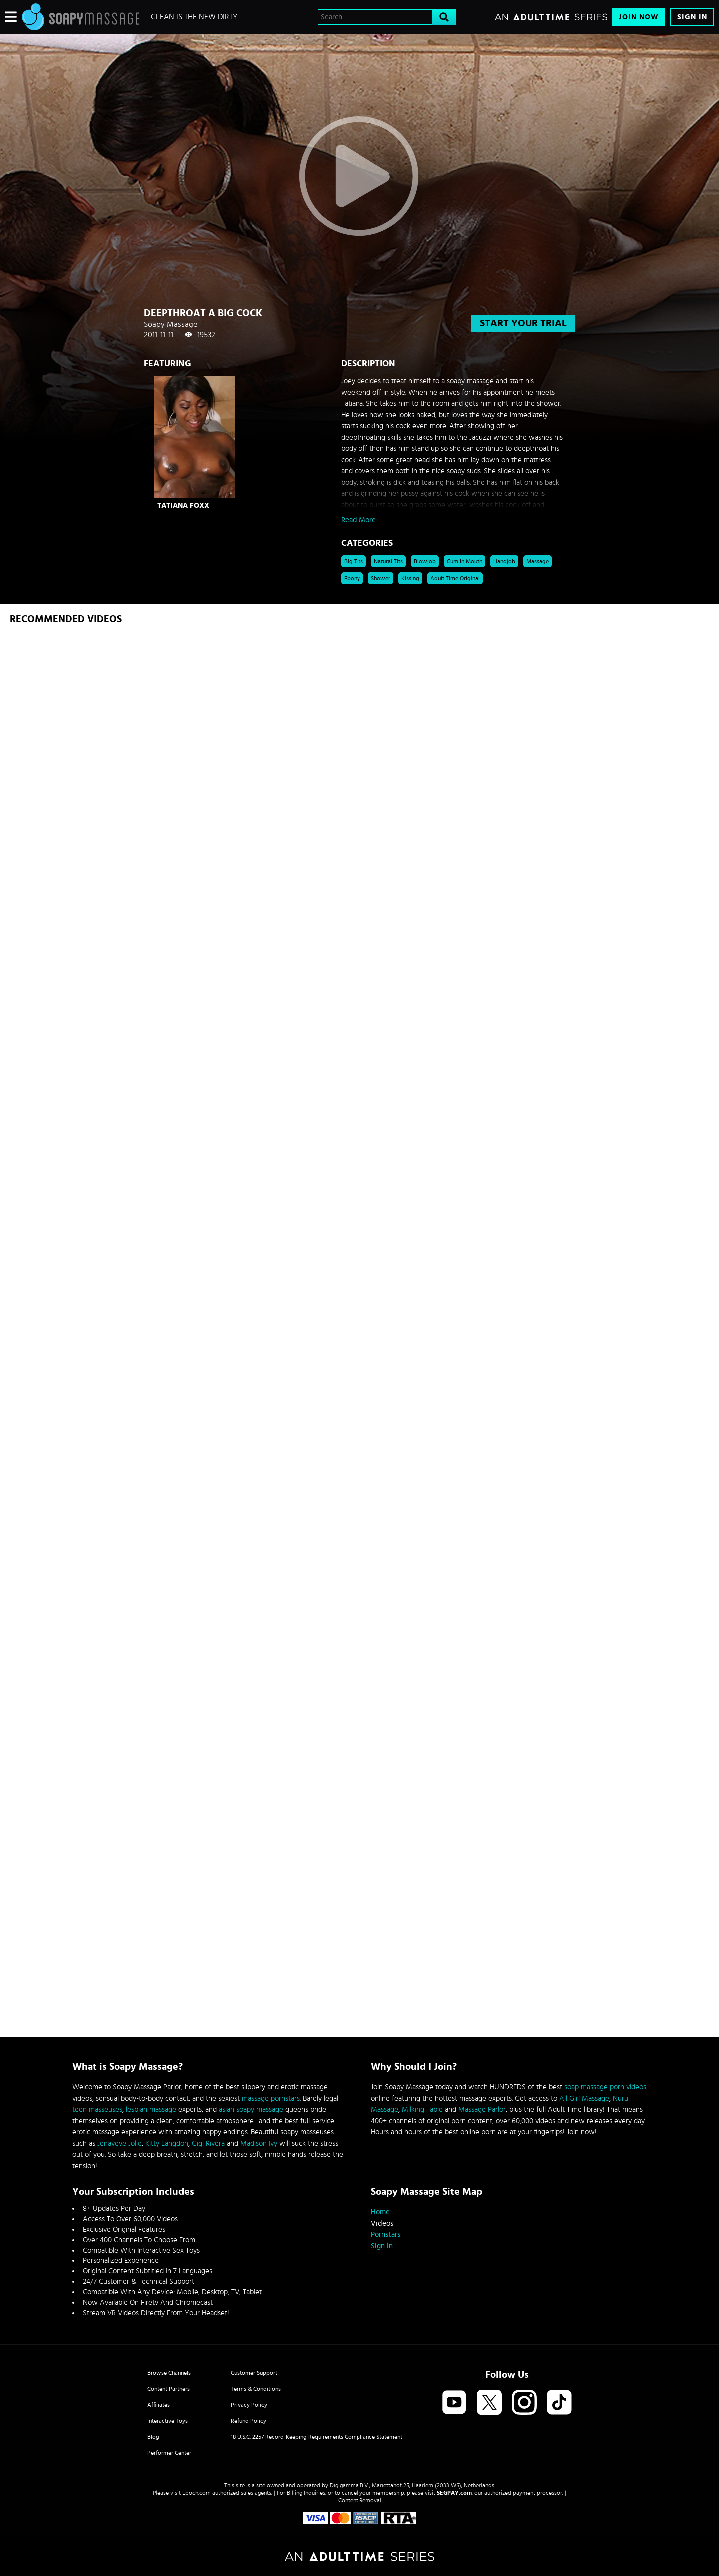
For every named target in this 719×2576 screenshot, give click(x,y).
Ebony (352, 578)
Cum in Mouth (464, 561)
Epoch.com (196, 2493)
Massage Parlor (482, 2109)
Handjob (504, 561)
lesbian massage (151, 2109)
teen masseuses (97, 2109)
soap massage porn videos (605, 2087)
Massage (537, 561)
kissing (410, 578)
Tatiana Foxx (183, 505)
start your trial (523, 323)
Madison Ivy (258, 2143)
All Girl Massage (584, 2098)
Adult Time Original (455, 578)
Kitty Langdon (166, 2143)
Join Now (639, 17)
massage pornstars (271, 2098)
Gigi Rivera (208, 2143)
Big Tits (353, 561)
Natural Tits (388, 561)
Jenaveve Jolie (119, 2143)
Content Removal (359, 2500)
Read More (358, 520)
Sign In (692, 17)
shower (380, 578)
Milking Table (422, 2109)
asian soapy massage (251, 2109)
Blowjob (425, 561)
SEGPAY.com (454, 2493)
